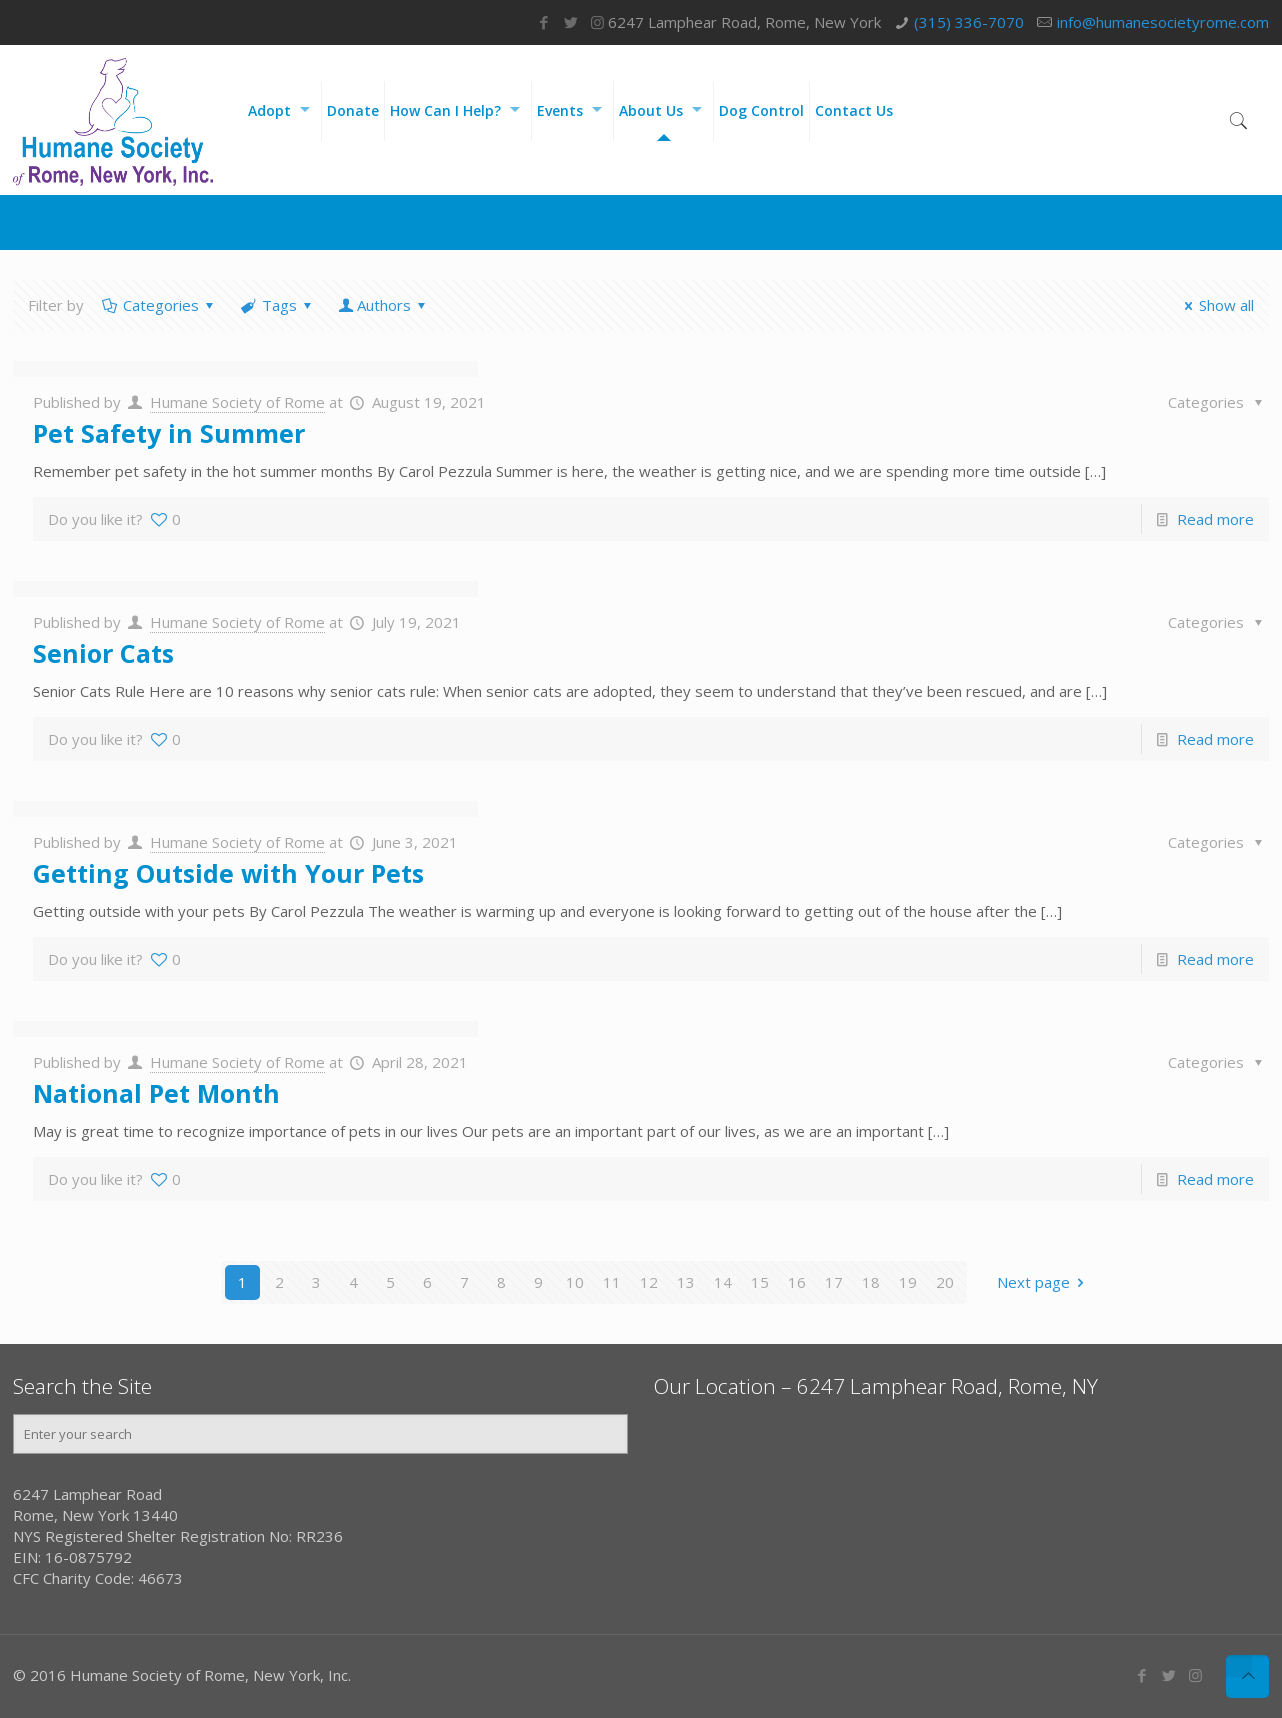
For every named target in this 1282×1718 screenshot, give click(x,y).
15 (760, 1282)
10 (575, 1282)
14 (723, 1282)
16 (797, 1282)
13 (686, 1282)
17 (834, 1282)
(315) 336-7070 (969, 22)
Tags (278, 305)
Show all (1216, 305)
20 (945, 1282)
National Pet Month (156, 1093)
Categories (159, 305)
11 (612, 1282)
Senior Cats (103, 653)
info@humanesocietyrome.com (1163, 22)
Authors (384, 305)
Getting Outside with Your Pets (228, 873)
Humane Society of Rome (237, 402)
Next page (1044, 1282)
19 (908, 1282)
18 (871, 1282)
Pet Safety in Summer (169, 433)
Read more (1215, 519)
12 (649, 1282)
